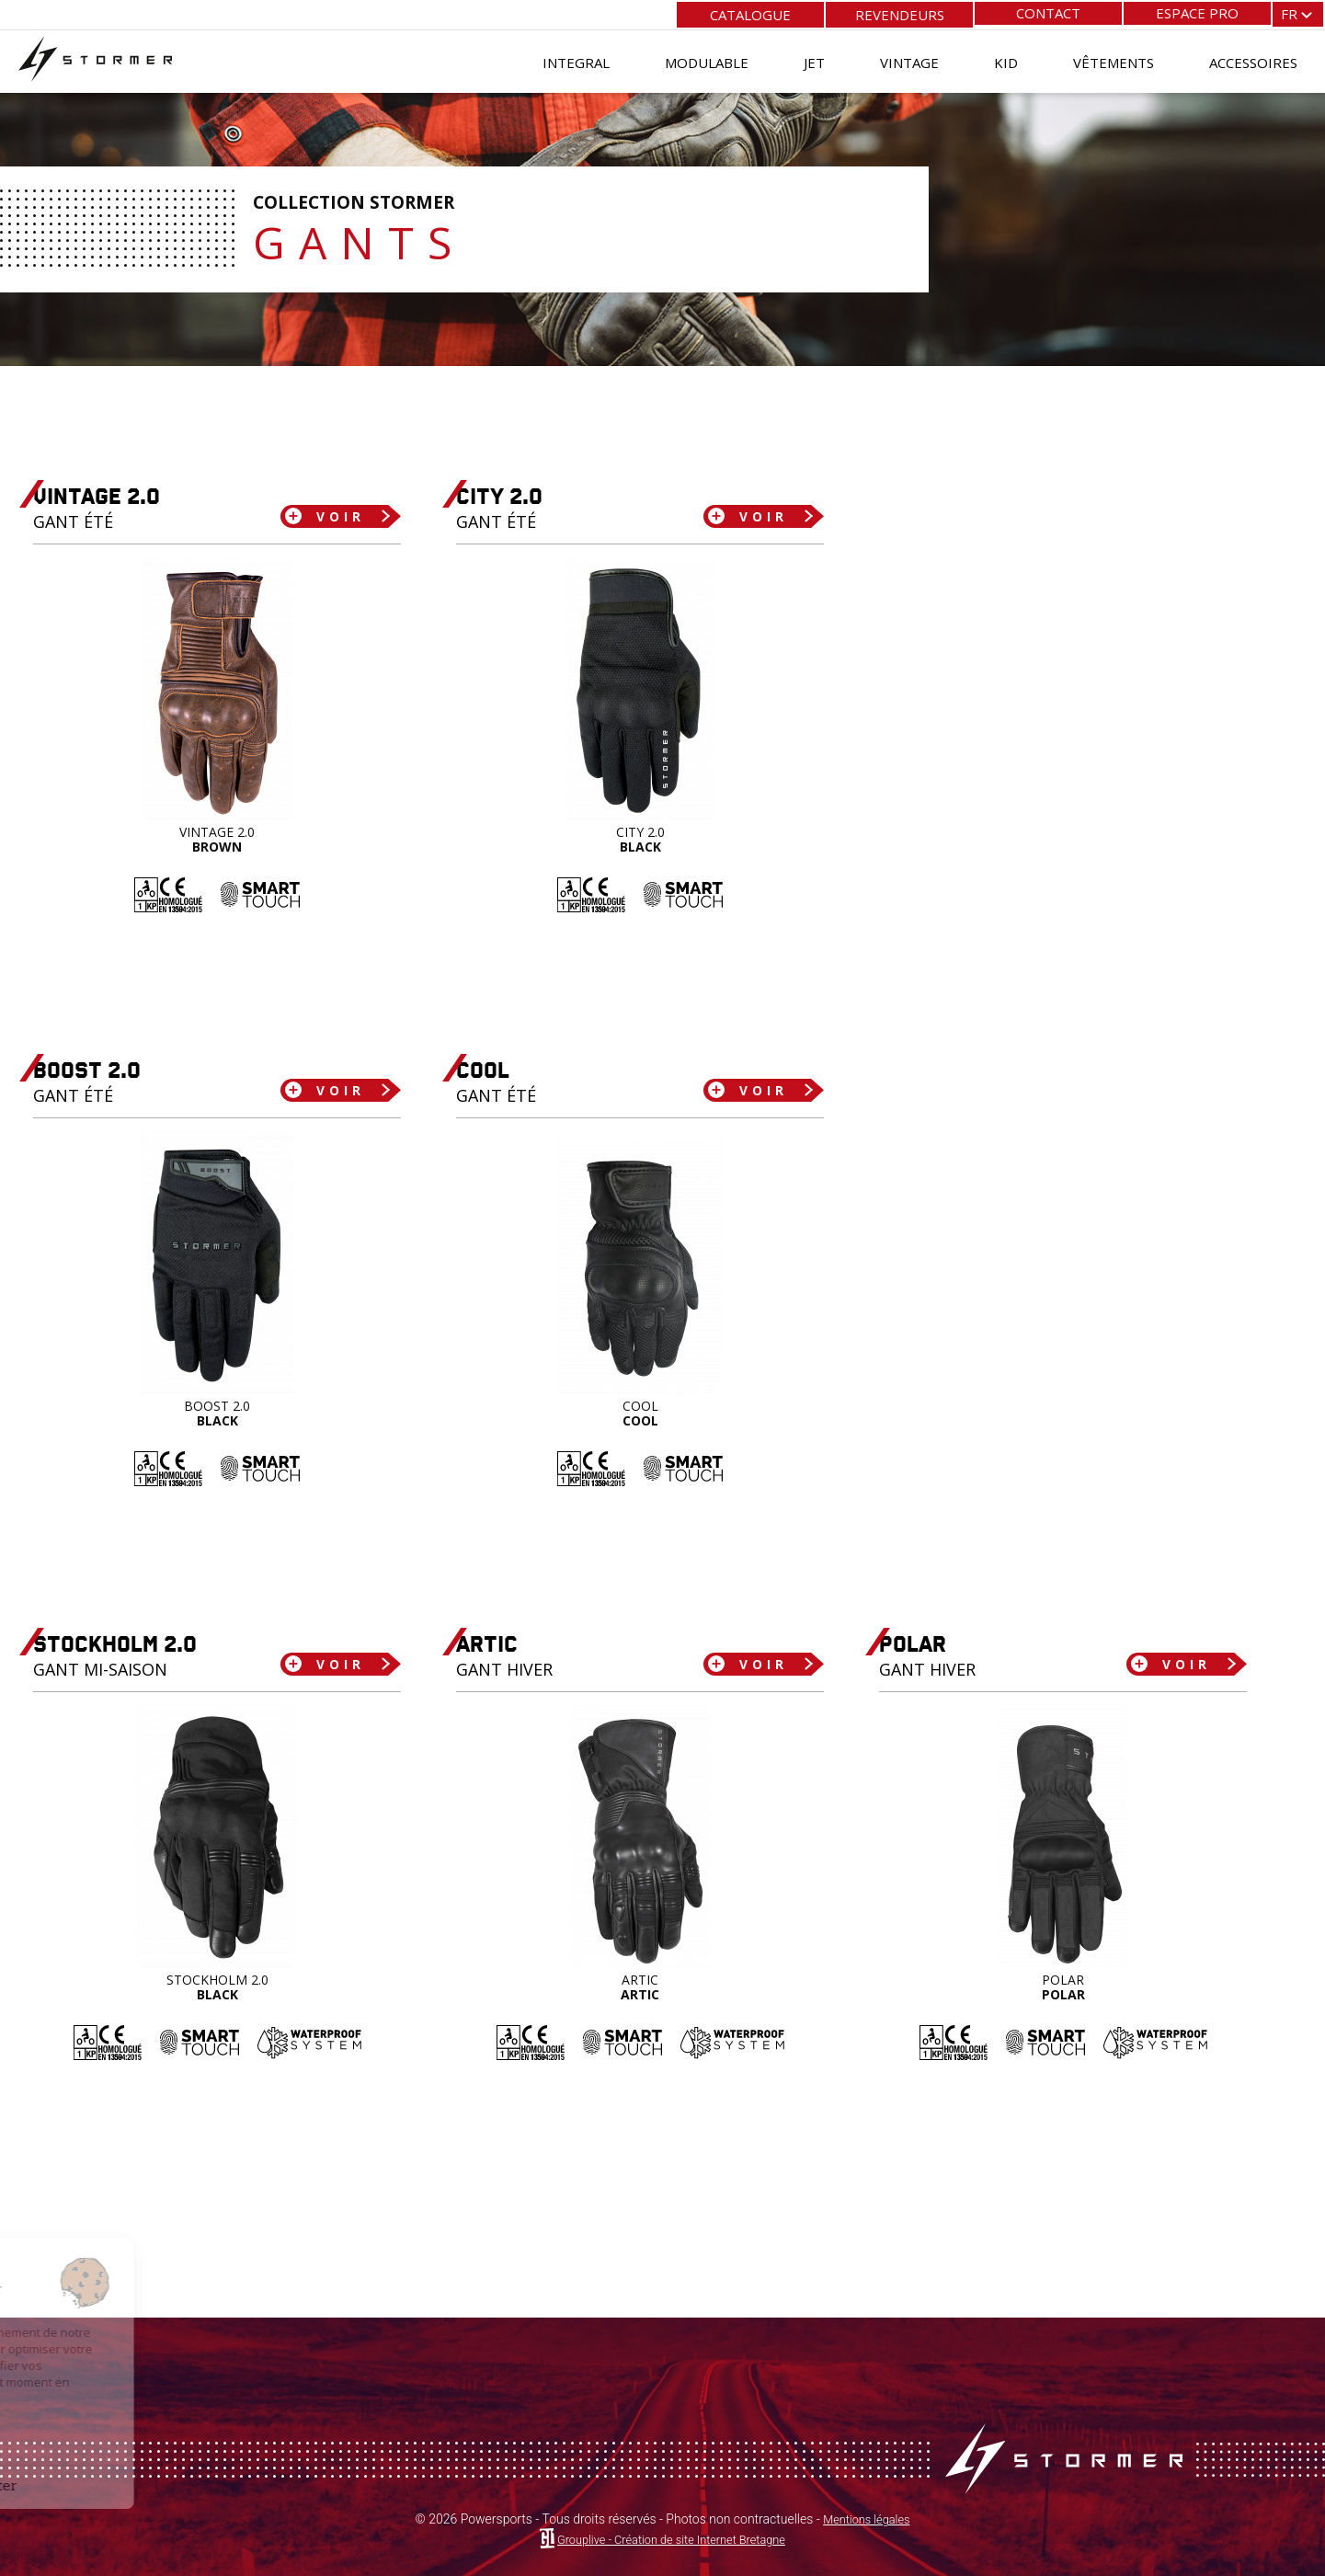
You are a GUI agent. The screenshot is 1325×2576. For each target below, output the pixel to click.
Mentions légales (866, 2519)
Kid (1006, 60)
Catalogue (750, 13)
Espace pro (1197, 13)
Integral (576, 60)
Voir (331, 516)
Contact (1048, 13)
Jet (814, 60)
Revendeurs (899, 13)
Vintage (909, 60)
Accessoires (1253, 60)
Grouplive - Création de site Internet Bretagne (670, 2539)
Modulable (706, 60)
